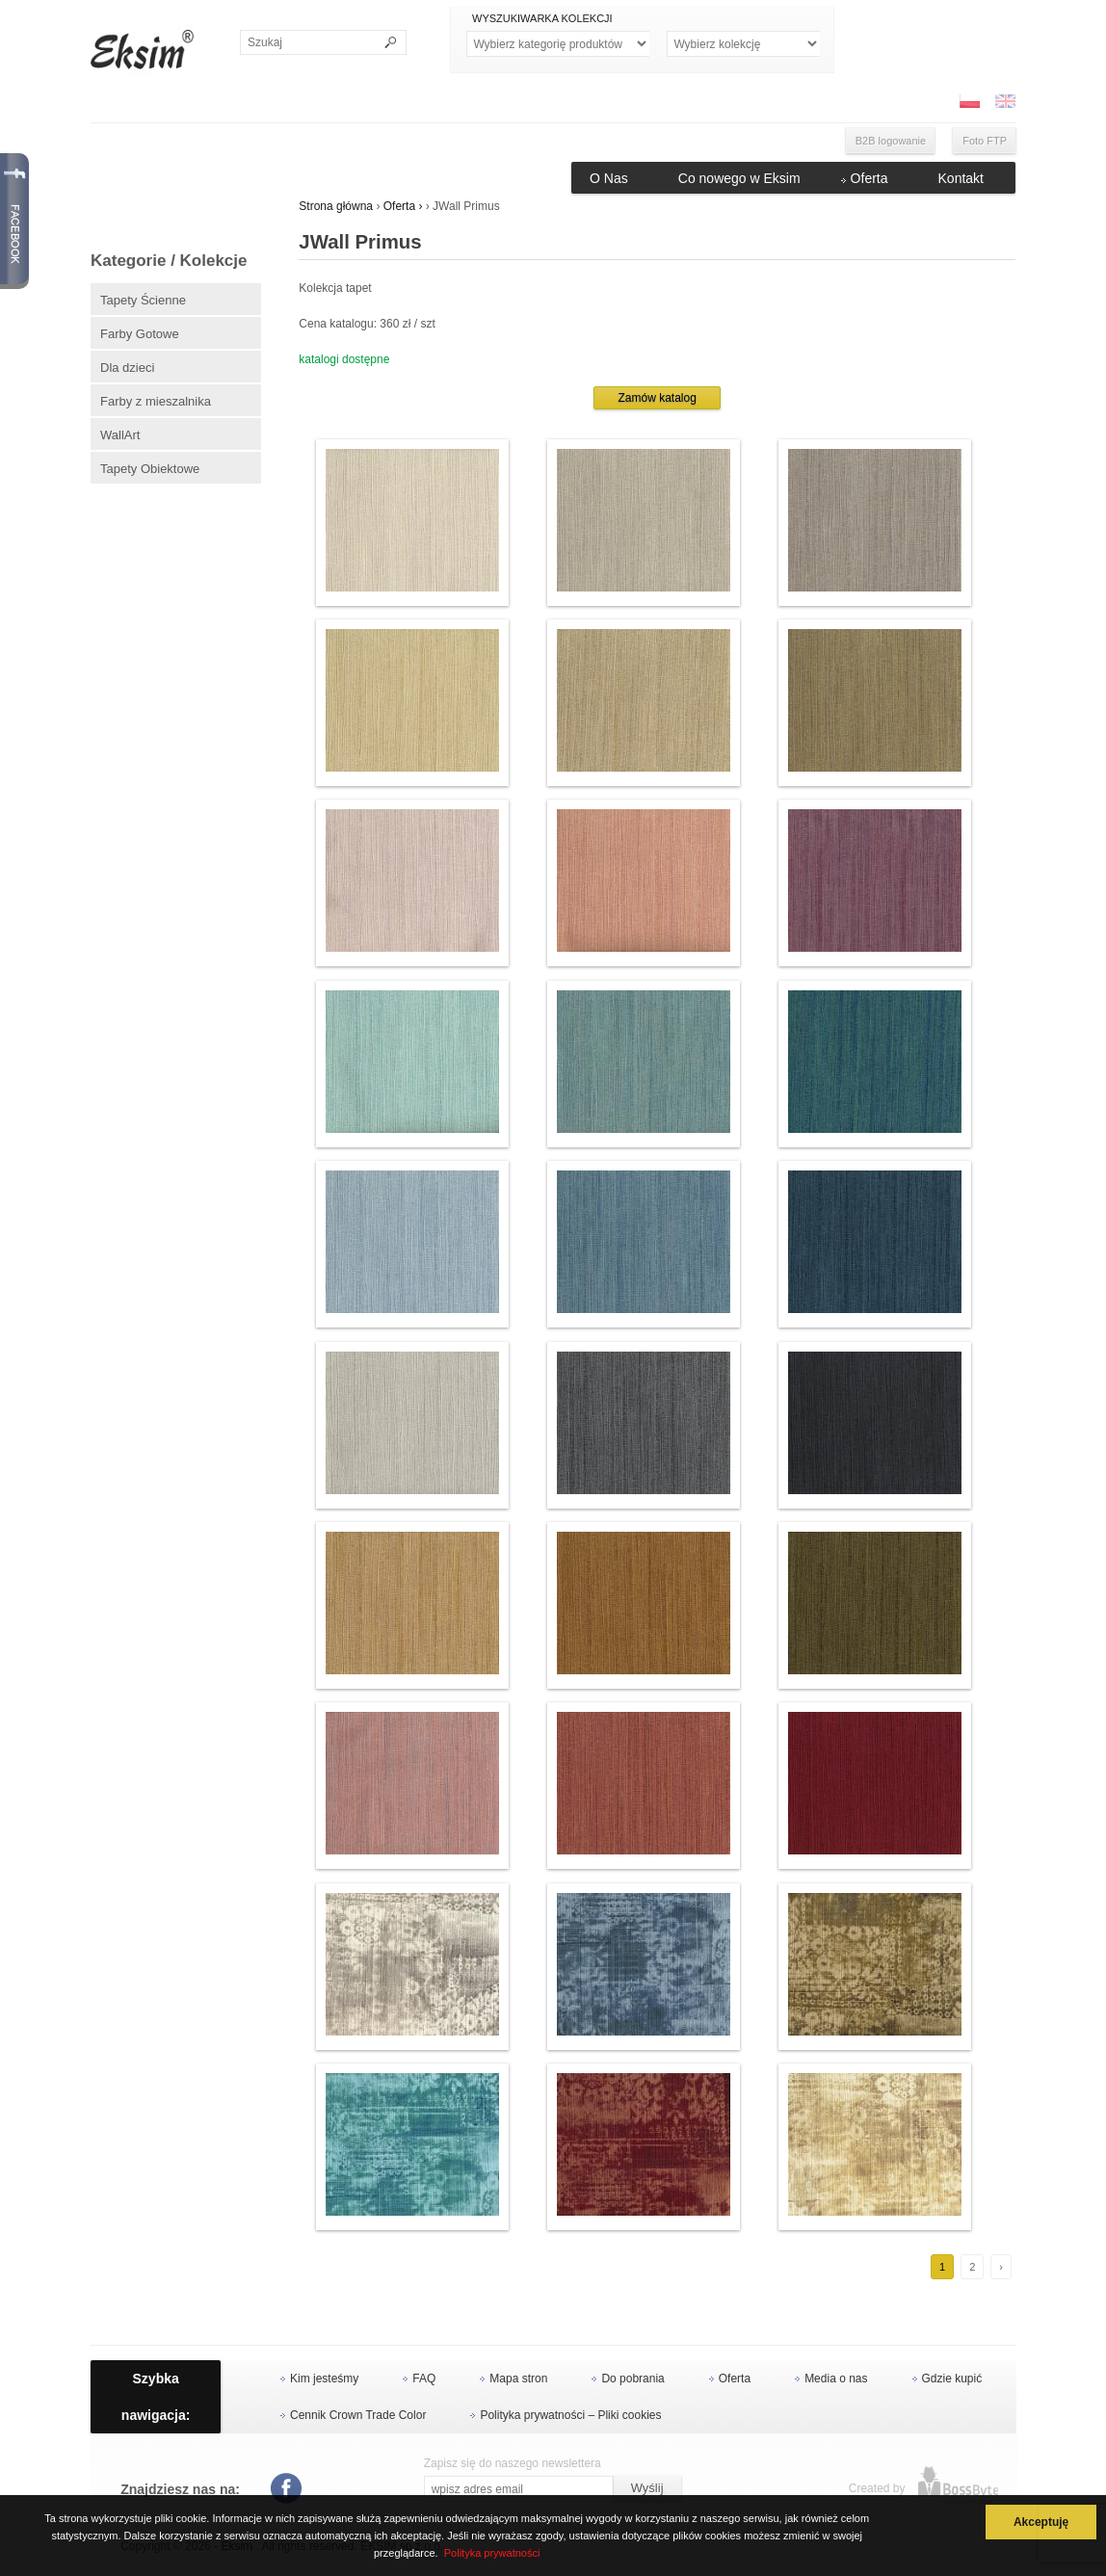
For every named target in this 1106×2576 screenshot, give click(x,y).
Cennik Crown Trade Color (358, 2415)
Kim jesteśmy (324, 2378)
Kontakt (961, 178)
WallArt (120, 435)
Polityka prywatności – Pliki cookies (570, 2415)
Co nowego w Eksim (739, 178)
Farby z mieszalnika (155, 401)
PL (969, 101)
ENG (1004, 101)
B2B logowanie (891, 140)
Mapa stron (518, 2378)
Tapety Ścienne (143, 300)
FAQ (423, 2378)
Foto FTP (984, 140)
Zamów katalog (657, 398)
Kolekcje (743, 44)
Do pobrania (632, 2378)
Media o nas (835, 2378)
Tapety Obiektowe (149, 468)
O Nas (609, 178)
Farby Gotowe (139, 334)
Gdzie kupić (952, 2378)
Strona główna (336, 206)
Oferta (869, 178)
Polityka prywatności (492, 2553)
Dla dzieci (127, 367)
